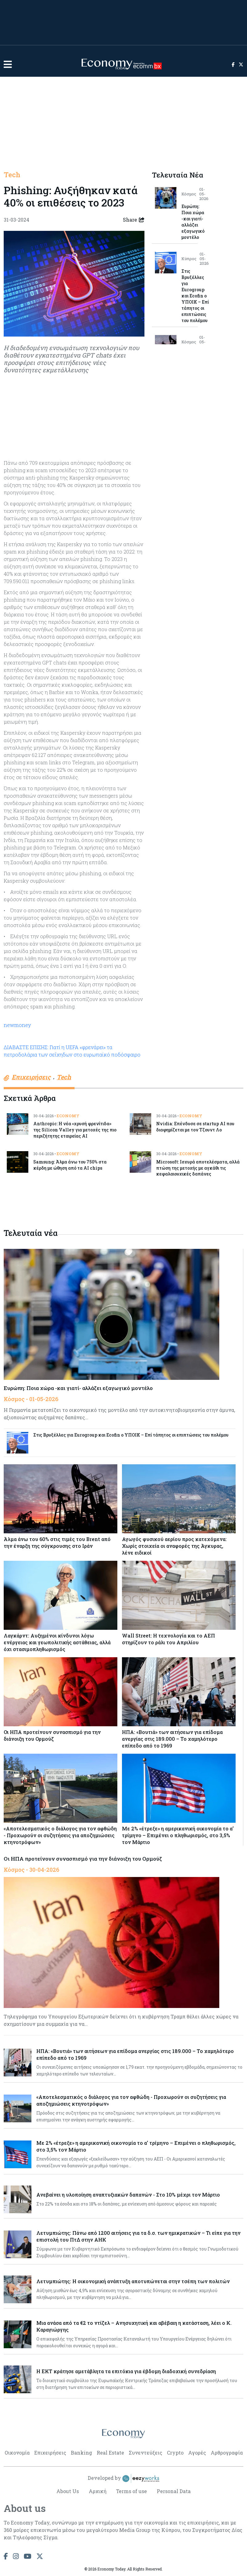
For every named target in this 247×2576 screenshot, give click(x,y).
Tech (12, 174)
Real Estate (110, 2452)
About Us (67, 2491)
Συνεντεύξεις (145, 2452)
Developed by (123, 2478)
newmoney (17, 1025)
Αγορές (197, 2452)
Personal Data (174, 2491)
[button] (8, 64)
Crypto (175, 2452)
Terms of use (132, 2491)
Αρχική (97, 2491)
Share (133, 219)
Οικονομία (17, 2452)
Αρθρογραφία (227, 2452)
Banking (81, 2452)
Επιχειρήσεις (50, 2452)
